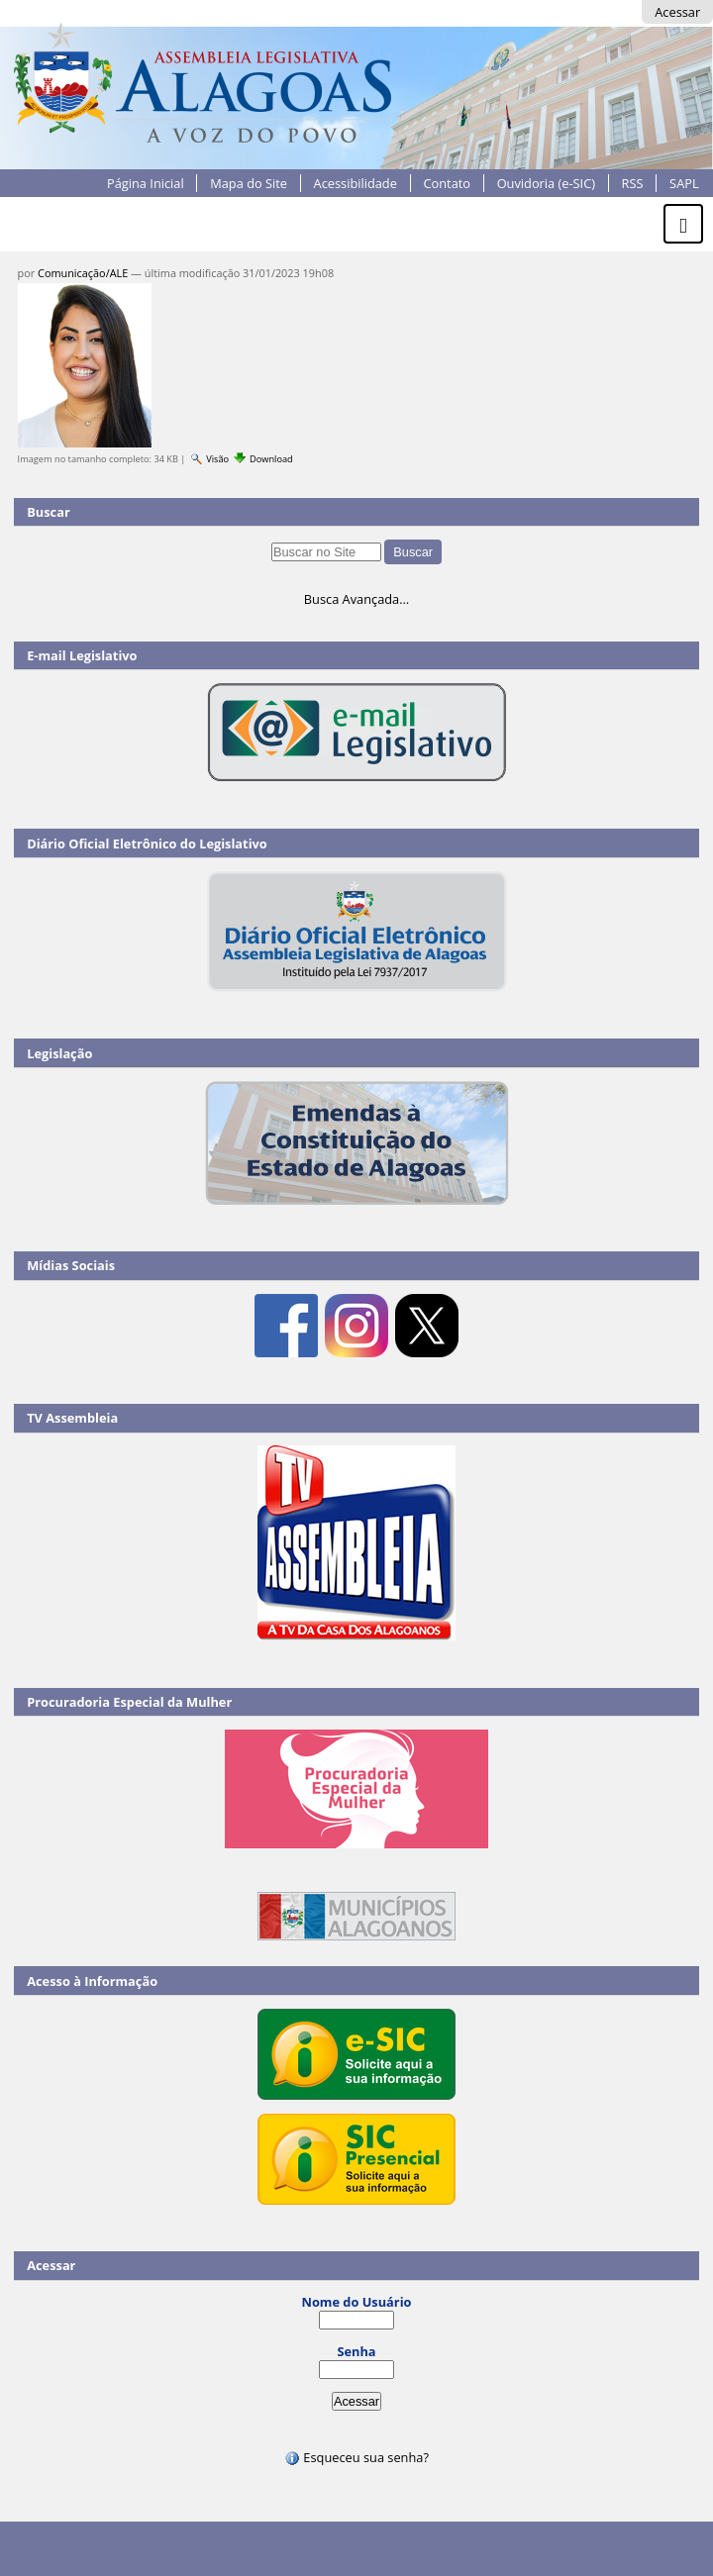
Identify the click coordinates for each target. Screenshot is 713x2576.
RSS (633, 183)
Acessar (677, 12)
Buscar (48, 512)
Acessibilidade (355, 183)
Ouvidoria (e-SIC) (546, 183)
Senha (356, 2351)
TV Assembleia (72, 1418)
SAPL (684, 183)
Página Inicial (145, 183)
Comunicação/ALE (83, 272)
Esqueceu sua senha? (356, 2457)
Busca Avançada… (356, 599)
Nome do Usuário (357, 2302)
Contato (446, 183)
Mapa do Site (248, 183)
